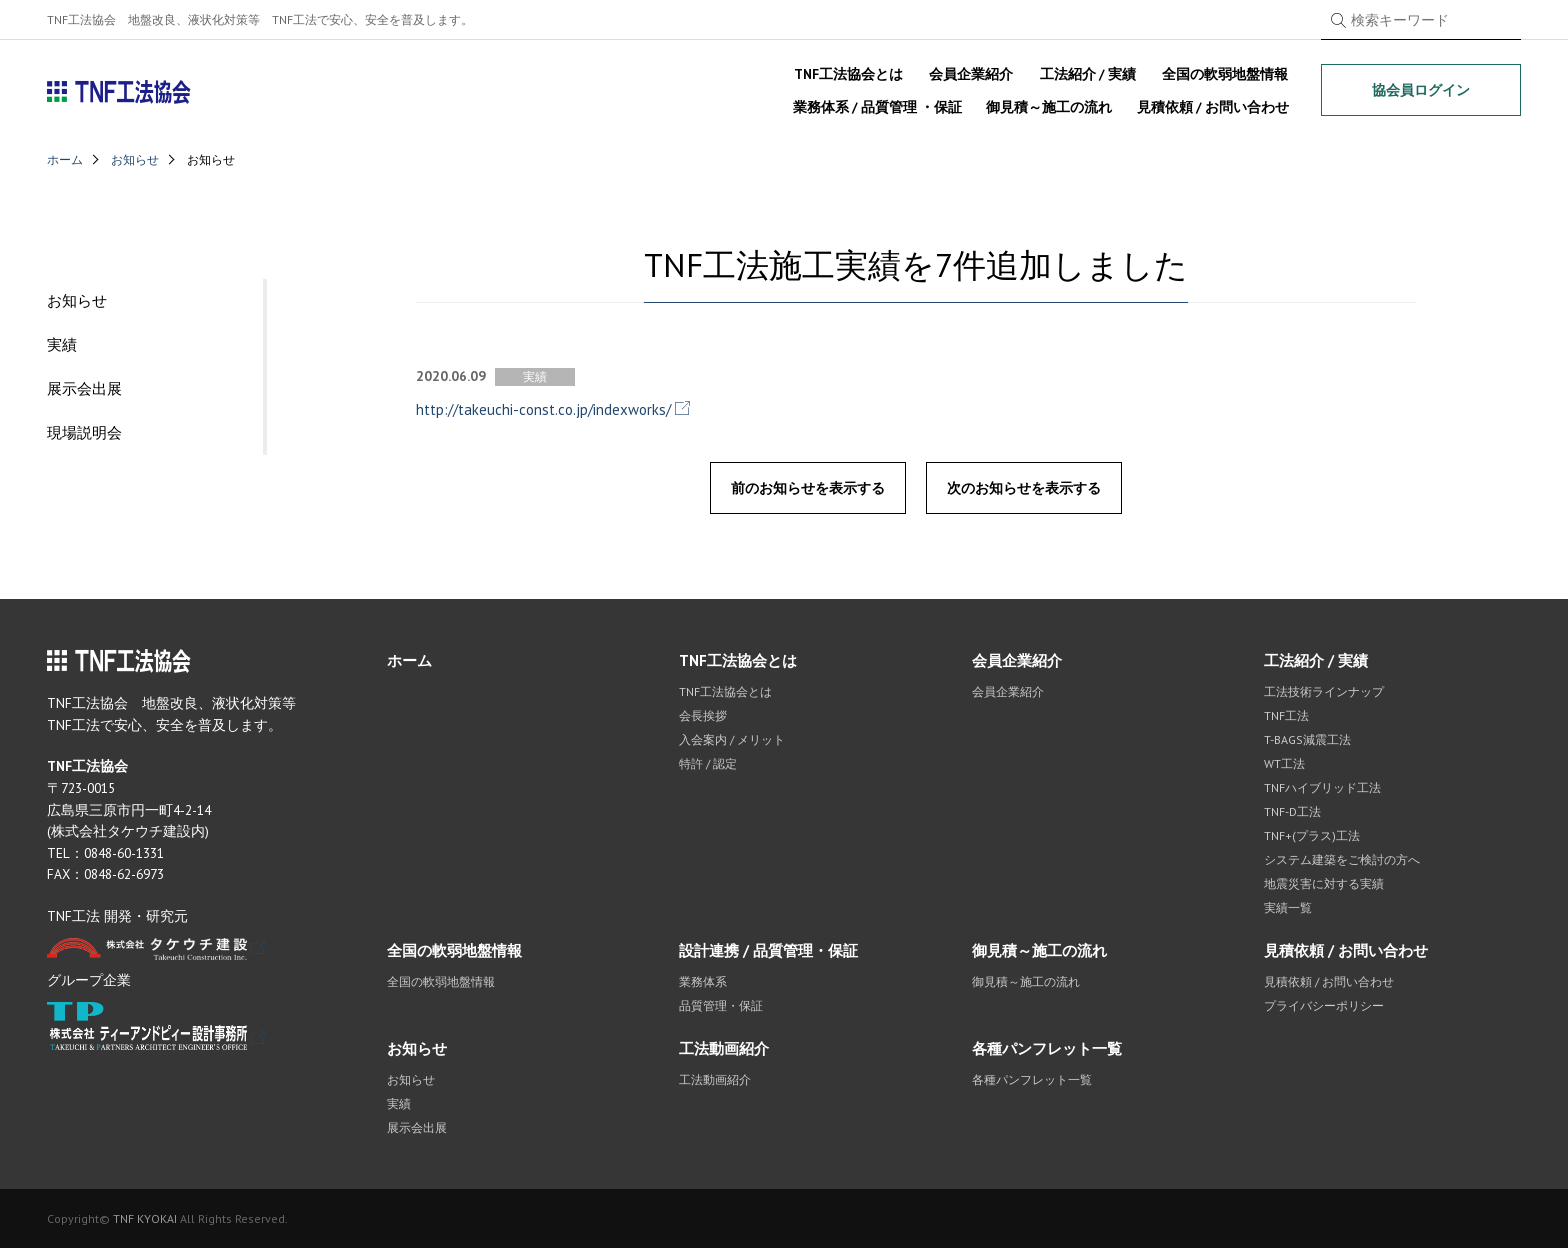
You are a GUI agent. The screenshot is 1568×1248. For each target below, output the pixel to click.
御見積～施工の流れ (1049, 107)
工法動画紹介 (724, 1048)
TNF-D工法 (1292, 811)
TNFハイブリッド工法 (1322, 787)
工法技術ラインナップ (1324, 691)
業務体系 (703, 981)
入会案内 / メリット (732, 739)
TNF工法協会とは (848, 74)
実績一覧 (1288, 907)
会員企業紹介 (971, 74)
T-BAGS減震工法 (1307, 739)
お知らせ (135, 159)
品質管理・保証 (721, 1005)
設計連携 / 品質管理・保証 (768, 950)
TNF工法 (1286, 715)
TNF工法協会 (119, 92)
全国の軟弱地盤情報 (1225, 74)
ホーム (65, 159)
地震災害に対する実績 (1324, 883)
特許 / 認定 (708, 763)
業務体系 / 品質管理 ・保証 (877, 107)
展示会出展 (84, 388)
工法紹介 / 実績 (1088, 74)
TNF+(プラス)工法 (1312, 835)
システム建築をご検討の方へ (1342, 859)
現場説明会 (84, 432)
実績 (62, 344)
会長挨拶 (703, 715)
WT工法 (1284, 763)
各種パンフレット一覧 (1047, 1048)
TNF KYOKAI (145, 1218)
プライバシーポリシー (1324, 1005)
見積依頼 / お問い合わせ (1213, 107)
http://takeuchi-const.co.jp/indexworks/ (543, 409)
